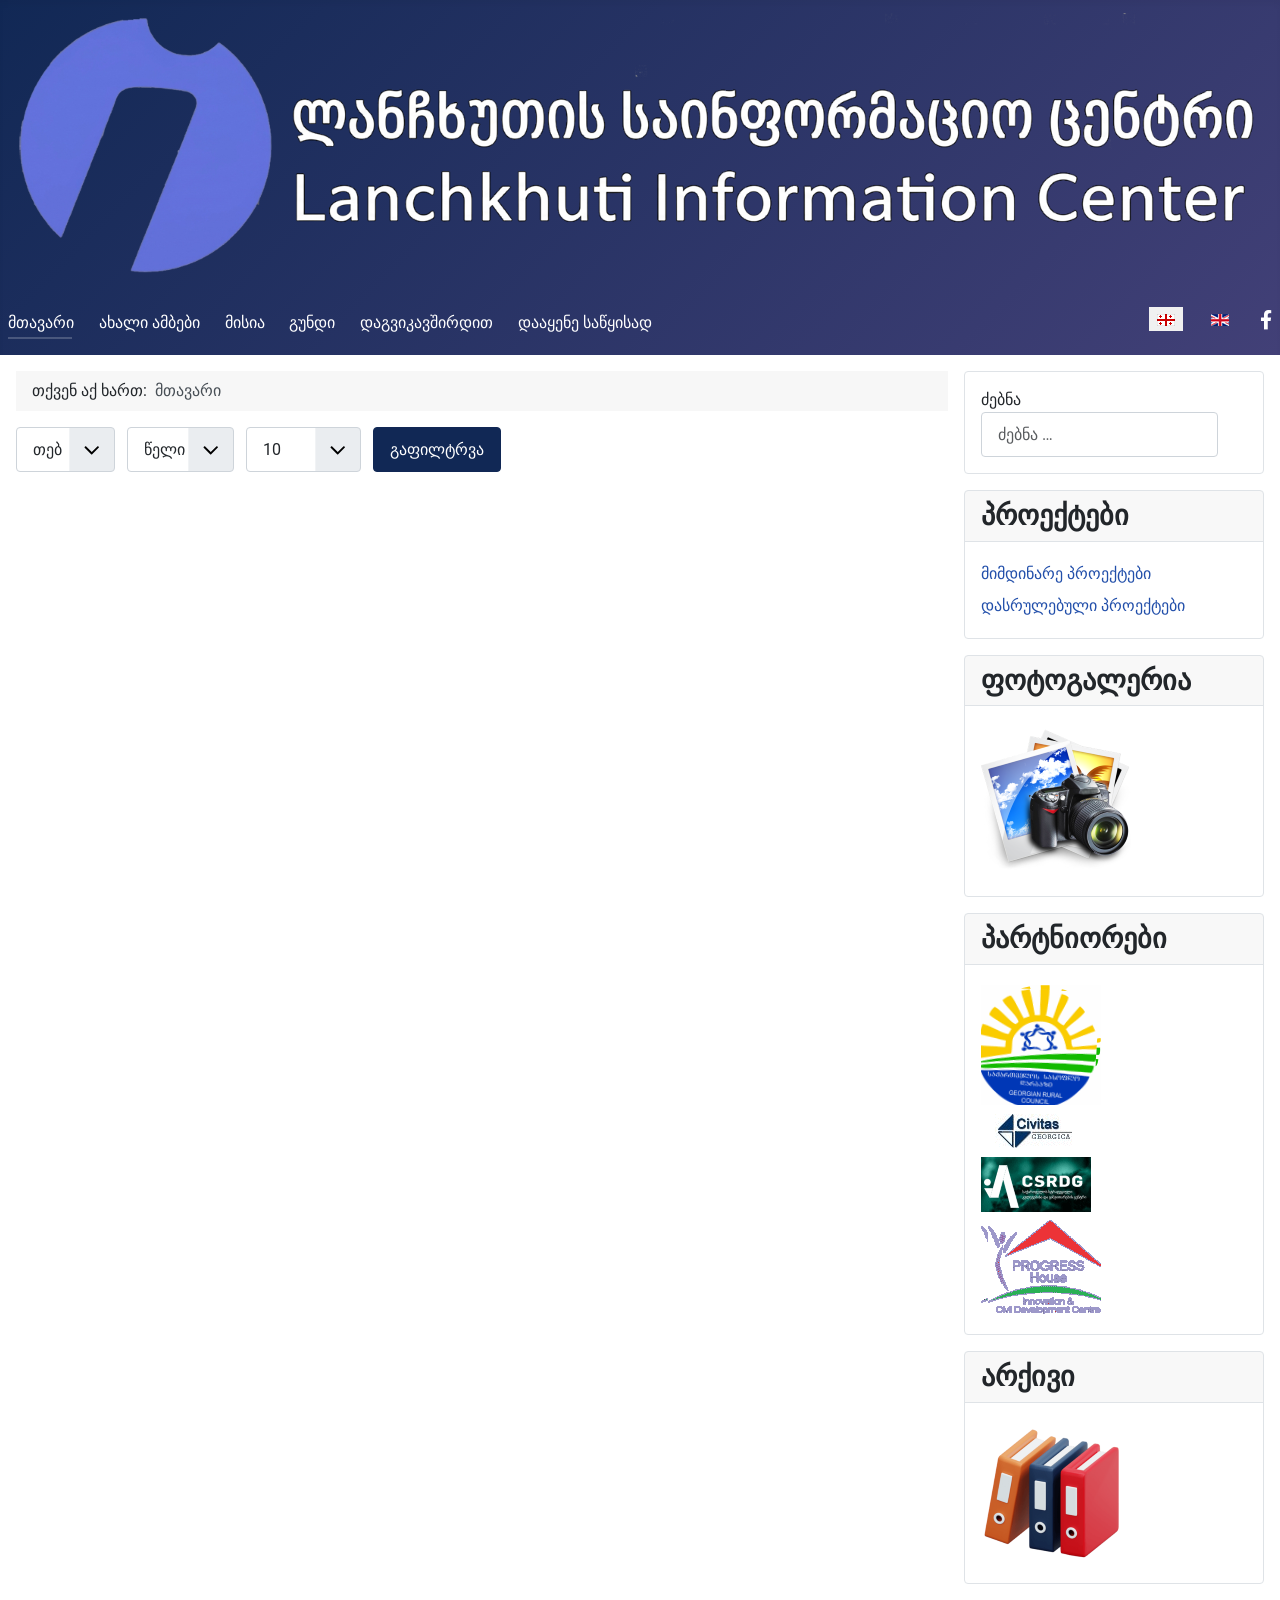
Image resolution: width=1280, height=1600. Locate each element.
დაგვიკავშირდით (426, 322)
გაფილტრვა (437, 449)
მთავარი (41, 322)
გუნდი (312, 322)
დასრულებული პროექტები (1083, 605)
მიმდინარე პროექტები (1066, 573)
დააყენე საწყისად (585, 322)
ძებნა (1001, 399)
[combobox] (1099, 434)
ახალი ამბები (149, 322)
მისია (245, 322)
